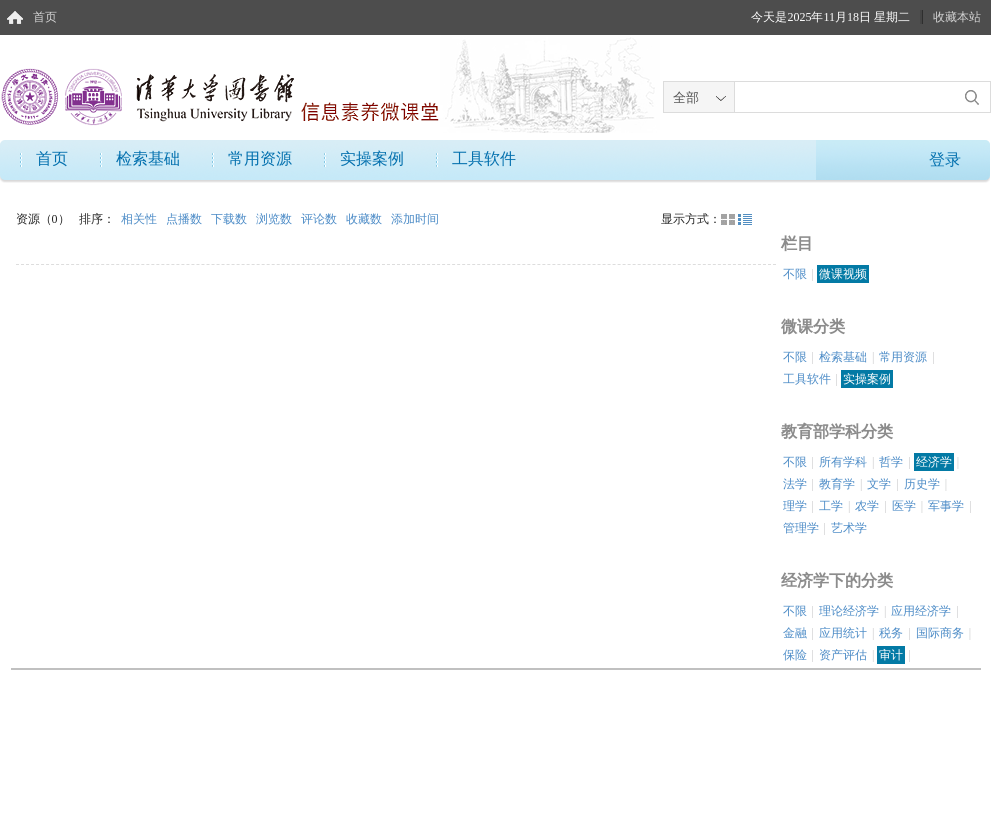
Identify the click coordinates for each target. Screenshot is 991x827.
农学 (867, 506)
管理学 (801, 528)
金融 (795, 633)
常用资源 (260, 158)
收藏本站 (957, 17)
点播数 (185, 219)
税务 (891, 633)
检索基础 (148, 158)
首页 (45, 17)
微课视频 (843, 274)
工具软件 (484, 158)
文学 (879, 484)
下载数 (230, 219)
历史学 (922, 484)
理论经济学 (849, 611)
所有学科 (843, 462)
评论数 (320, 219)
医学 (904, 506)
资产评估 (843, 655)
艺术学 (849, 528)
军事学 (946, 506)
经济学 (934, 462)
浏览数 (275, 219)
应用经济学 (921, 611)
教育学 (837, 484)
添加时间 (415, 219)
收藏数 (365, 219)
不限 (795, 274)
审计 (891, 655)
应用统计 (843, 633)
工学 (831, 506)
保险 (795, 655)
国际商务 (940, 633)
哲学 (891, 462)
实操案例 (372, 158)
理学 (795, 506)
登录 (945, 159)
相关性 (140, 219)
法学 (795, 484)
